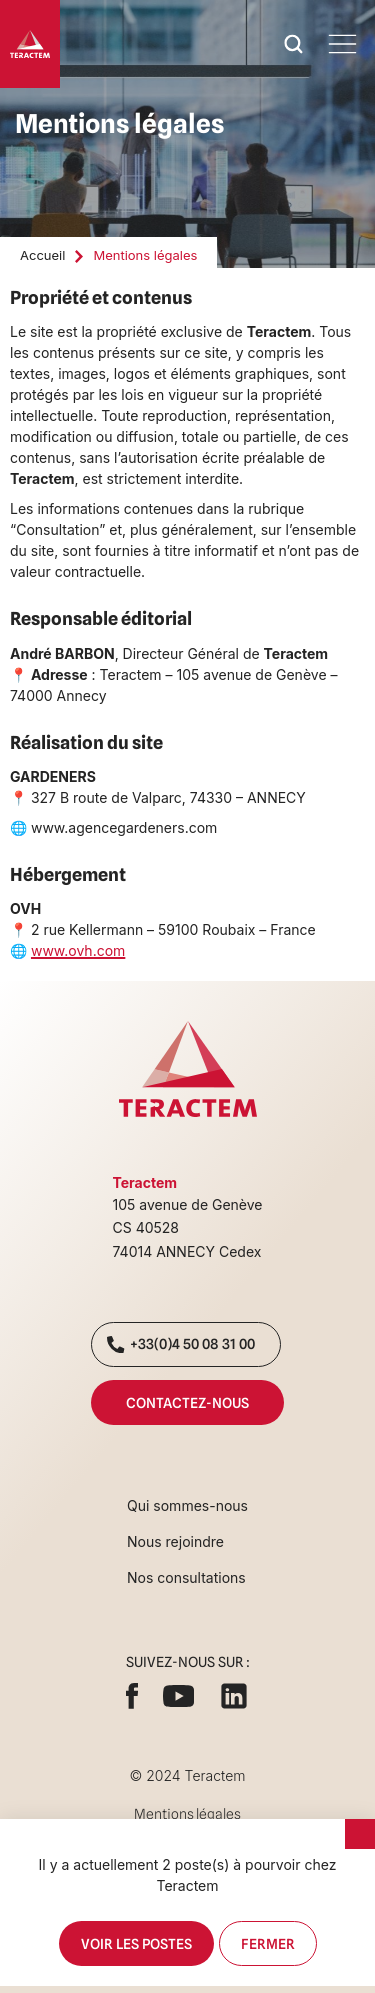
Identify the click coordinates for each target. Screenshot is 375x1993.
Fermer (268, 1943)
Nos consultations (186, 1577)
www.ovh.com (78, 950)
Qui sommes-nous (187, 1505)
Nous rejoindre (175, 1541)
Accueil (42, 255)
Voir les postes (136, 1943)
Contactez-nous (187, 1402)
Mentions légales (187, 1814)
